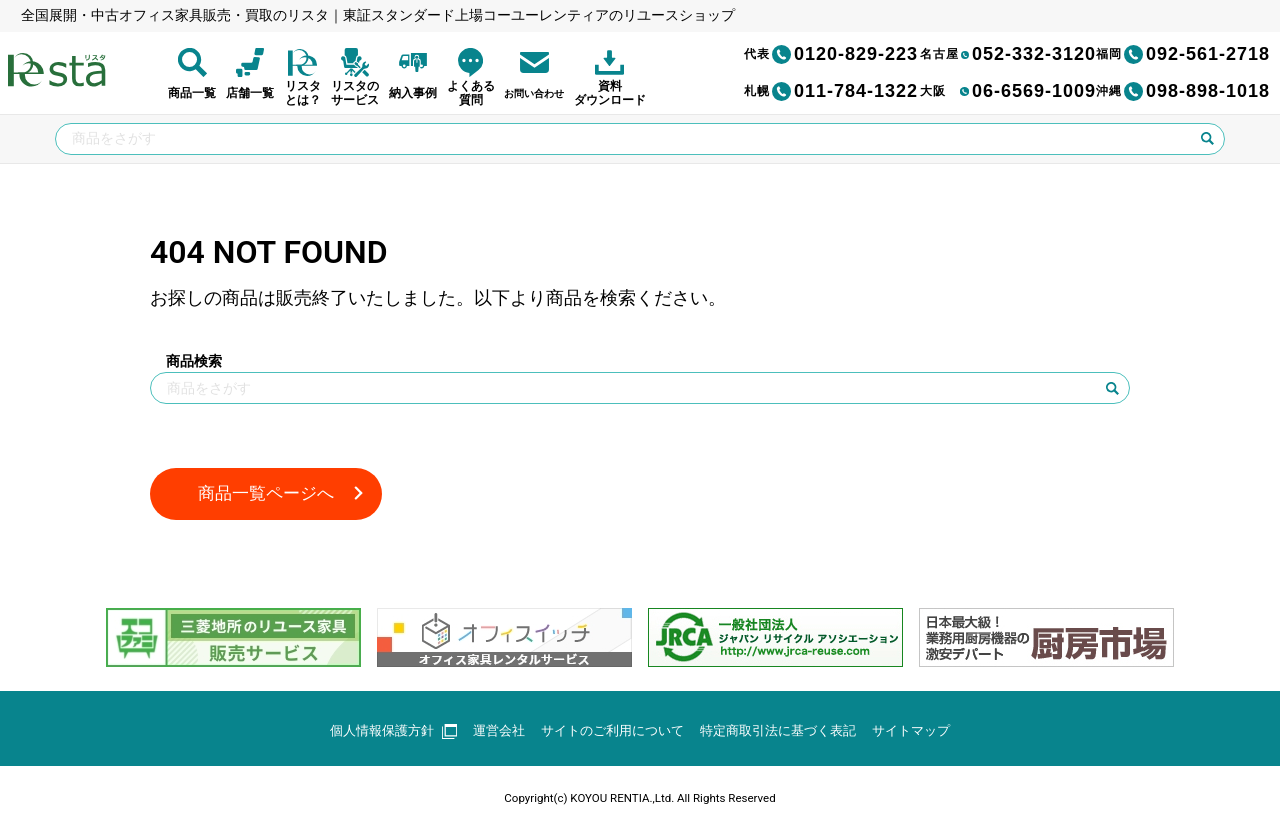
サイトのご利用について (609, 732)
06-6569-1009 (1008, 91)
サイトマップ (928, 732)
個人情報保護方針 (377, 732)
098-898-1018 (1183, 91)
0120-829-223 (831, 54)
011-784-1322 (831, 91)
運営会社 (488, 732)
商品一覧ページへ (270, 494)
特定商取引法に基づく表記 (786, 732)
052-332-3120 (1008, 54)
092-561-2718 (1183, 54)
